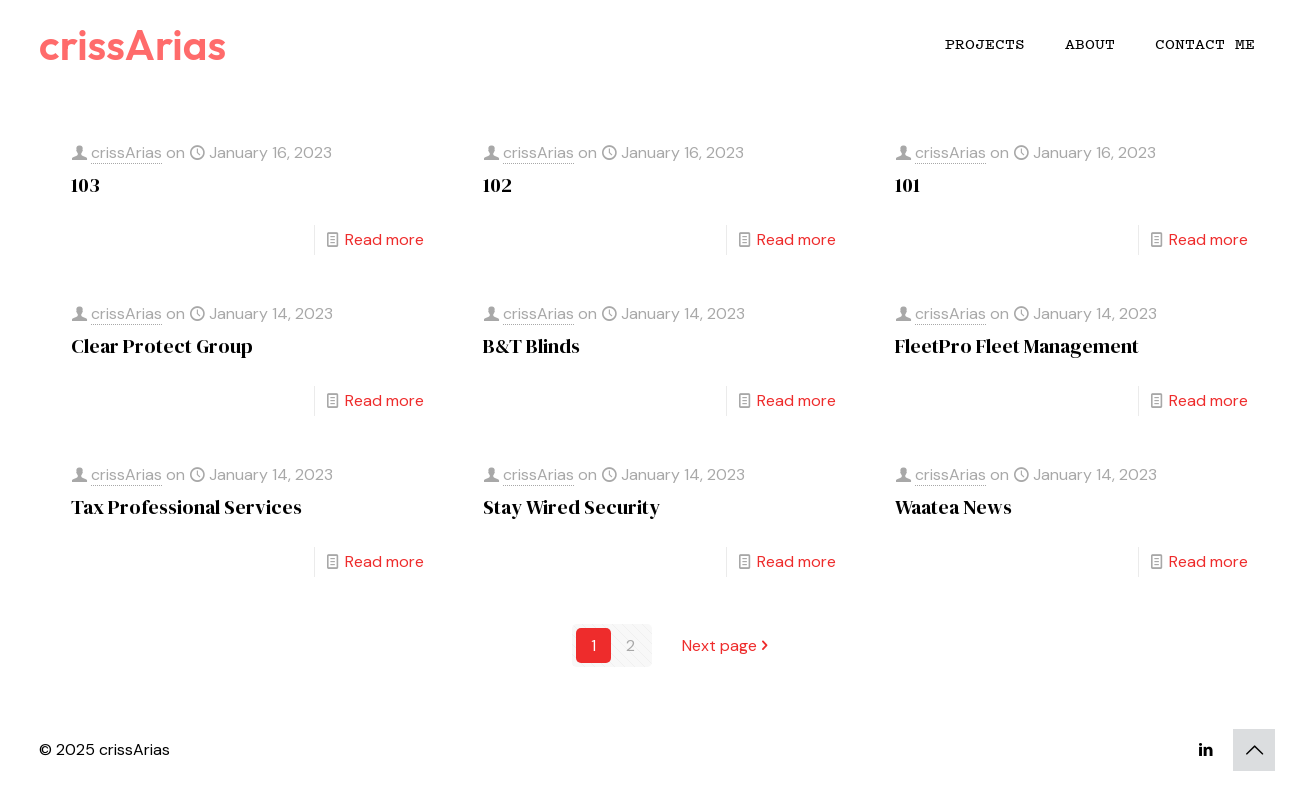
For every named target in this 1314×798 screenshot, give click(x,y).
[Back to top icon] (1254, 750)
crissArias (132, 44)
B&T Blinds (531, 346)
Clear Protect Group (162, 346)
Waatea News (953, 507)
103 (85, 185)
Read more (384, 239)
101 (907, 185)
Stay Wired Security (571, 507)
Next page (727, 645)
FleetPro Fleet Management (1017, 346)
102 (497, 185)
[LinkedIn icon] (1205, 750)
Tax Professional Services (186, 507)
